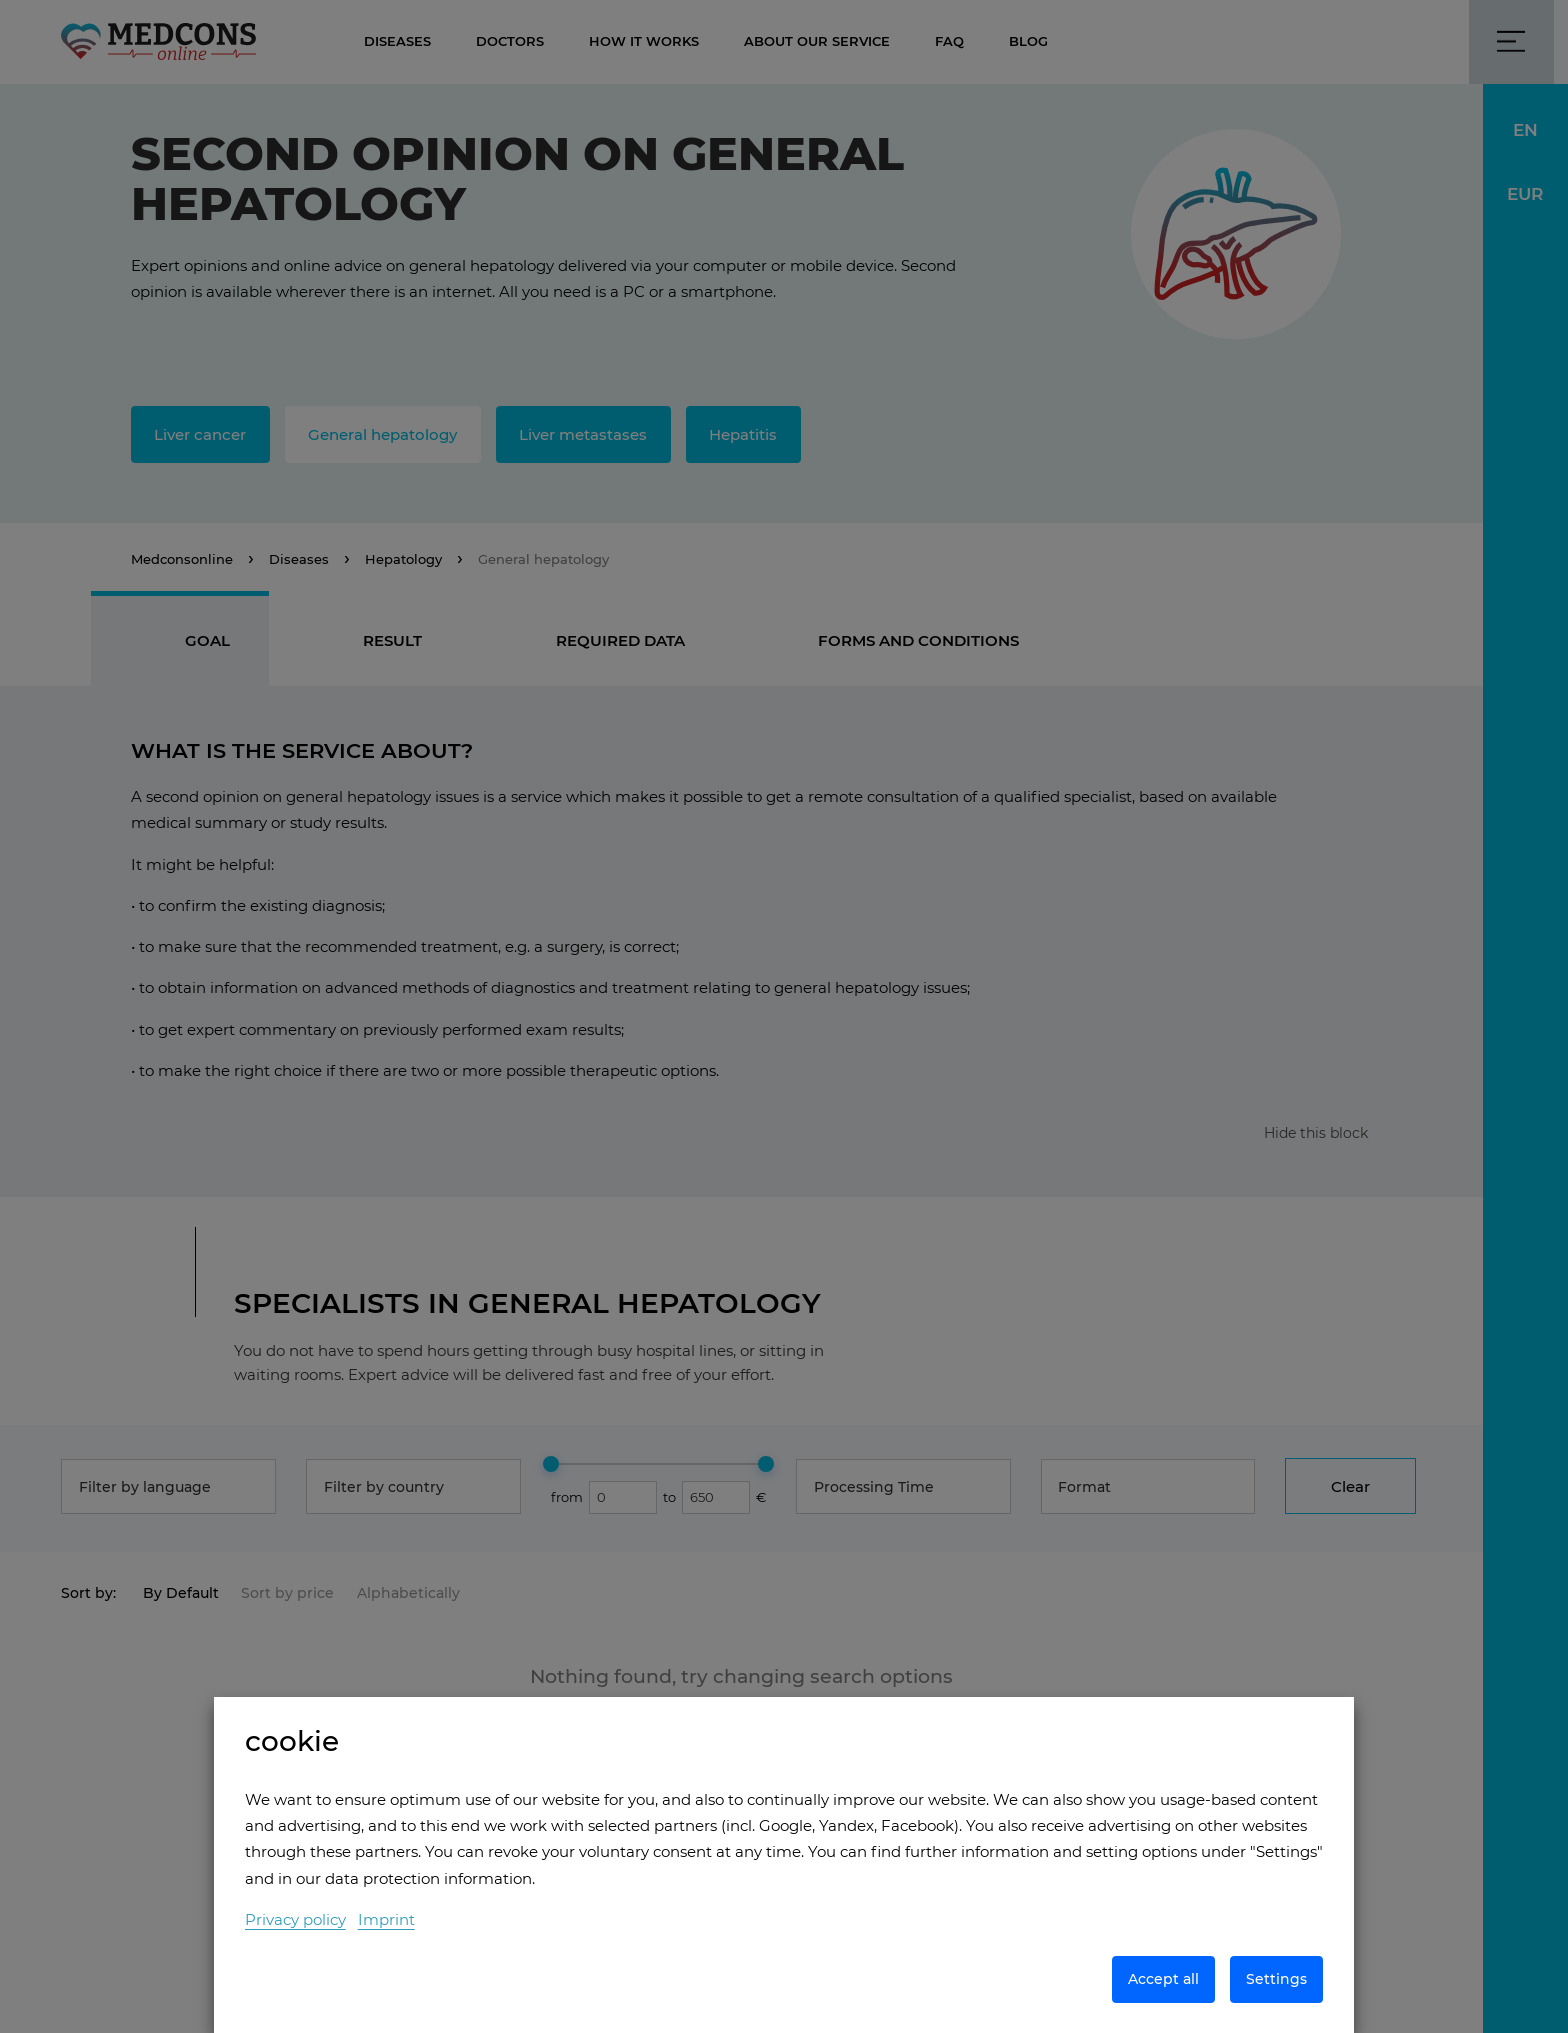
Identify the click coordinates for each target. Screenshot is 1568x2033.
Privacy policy (295, 1919)
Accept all (1163, 1979)
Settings (1276, 1979)
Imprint (386, 1919)
